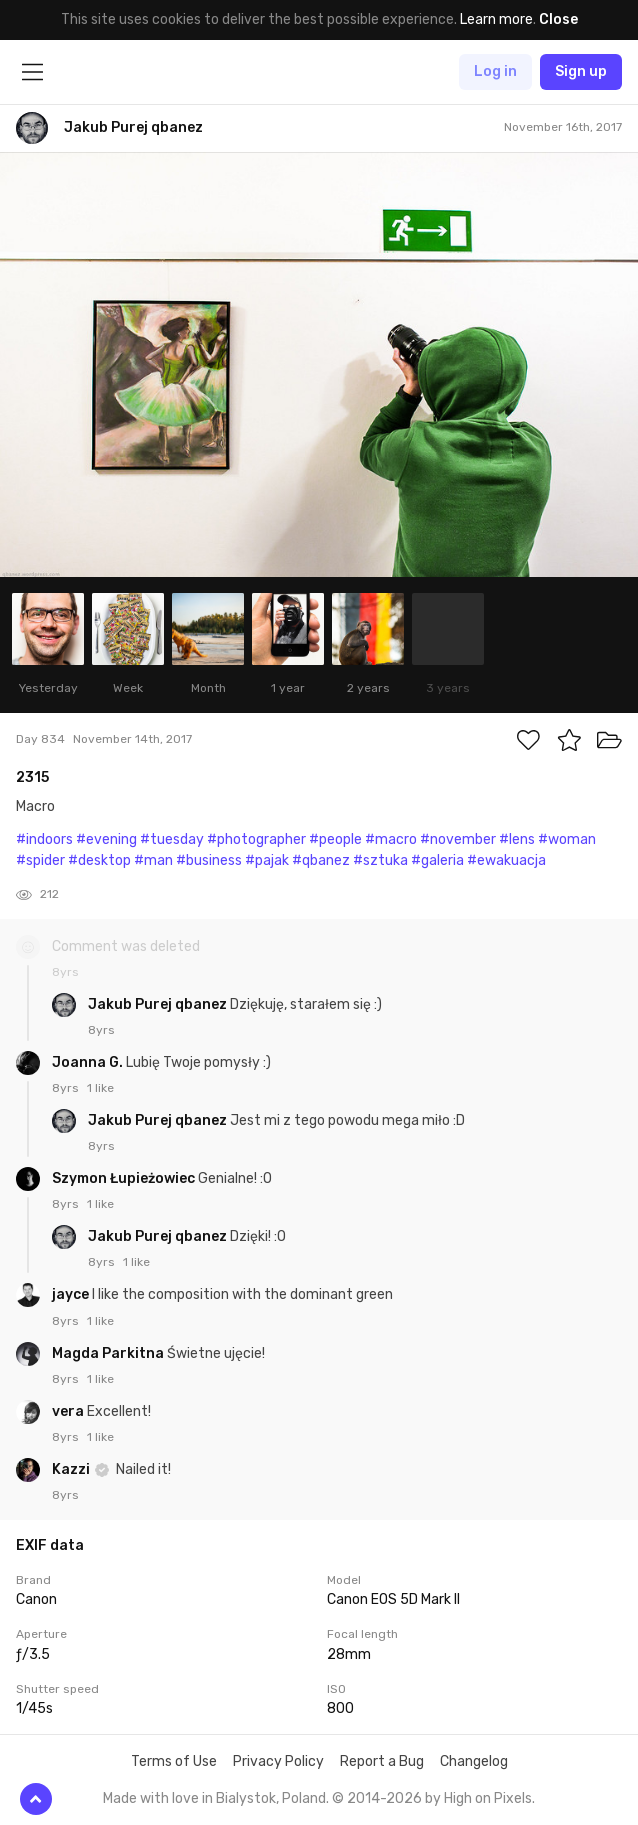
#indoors (44, 839)
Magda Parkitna (109, 1353)
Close (558, 19)
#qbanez (321, 860)
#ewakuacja (506, 860)
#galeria (437, 860)
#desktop (99, 860)
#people (335, 839)
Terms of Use (174, 1761)
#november (458, 839)
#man (153, 860)
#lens (517, 839)
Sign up (581, 71)
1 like (100, 1088)
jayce (72, 1294)
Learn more (496, 19)
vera (69, 1411)
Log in (495, 71)
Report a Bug (382, 1761)
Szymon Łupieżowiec (125, 1178)
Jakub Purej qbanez (159, 1004)
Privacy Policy (278, 1761)
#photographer (256, 839)
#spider (40, 860)
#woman (567, 839)
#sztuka (380, 860)
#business (209, 860)
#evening (106, 839)
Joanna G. (89, 1062)
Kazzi (72, 1469)
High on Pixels (488, 1798)
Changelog (474, 1761)
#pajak (267, 860)
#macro (391, 839)
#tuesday (172, 839)
